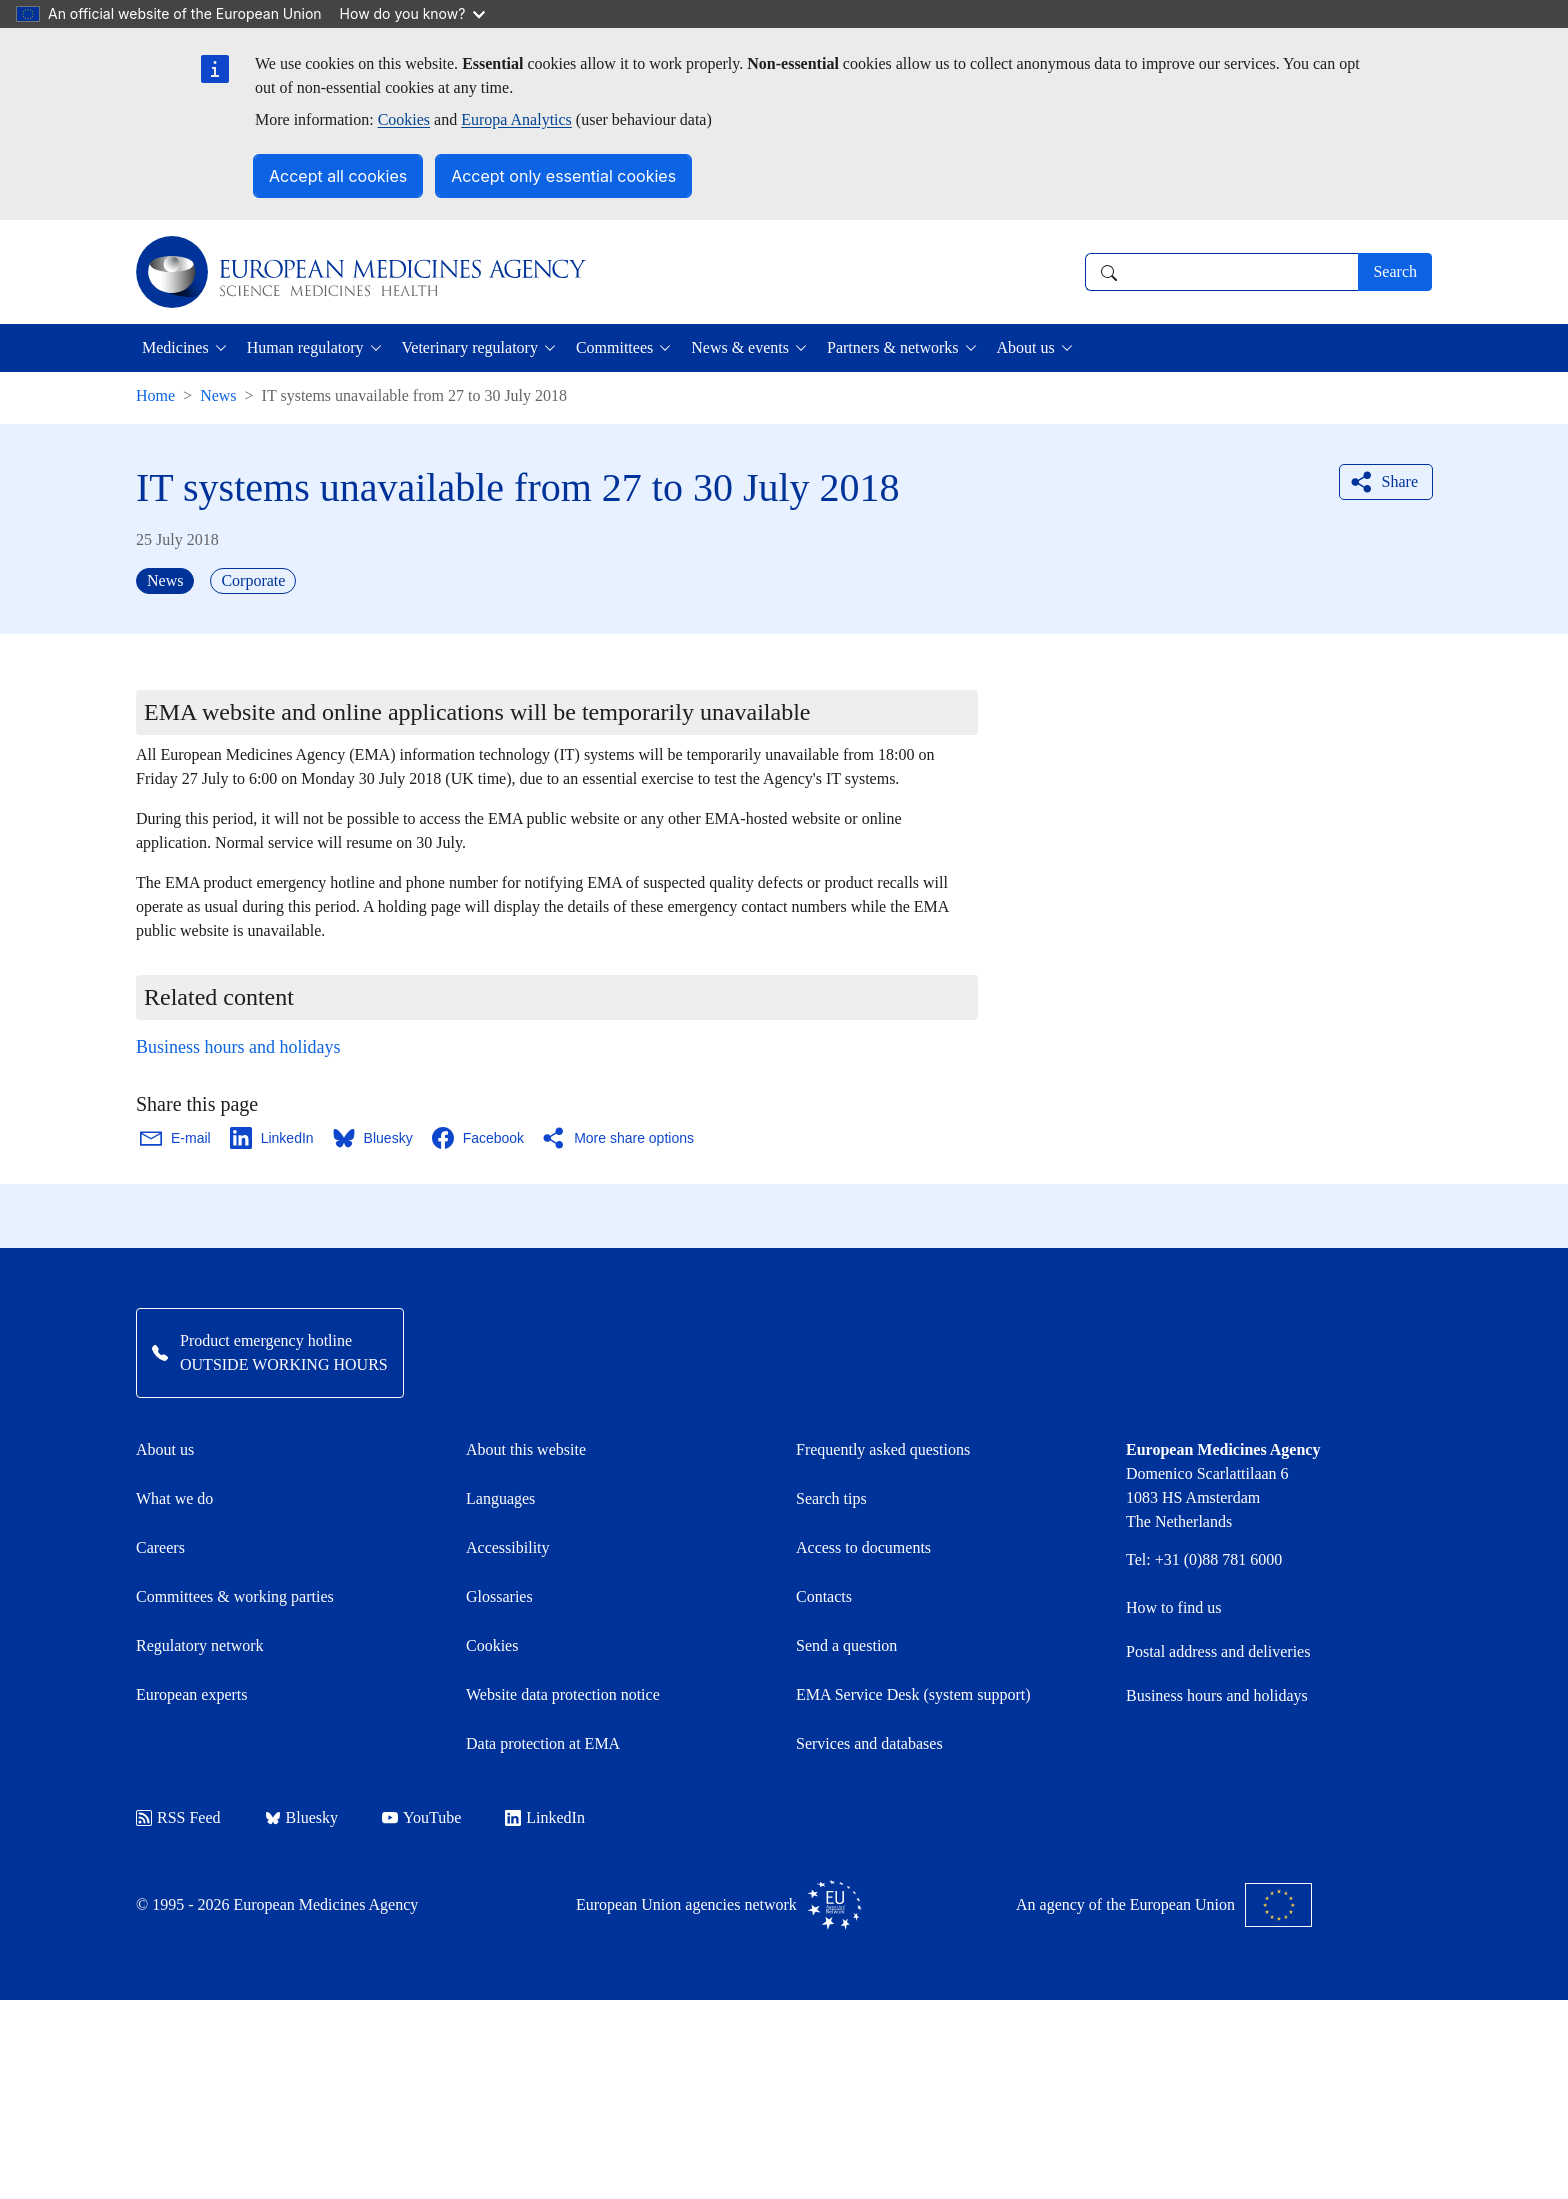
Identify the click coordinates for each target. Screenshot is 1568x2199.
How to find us (1174, 1607)
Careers (160, 1547)
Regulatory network (200, 1645)
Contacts (824, 1596)
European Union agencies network (719, 1905)
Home (155, 395)
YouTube (421, 1817)
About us (165, 1449)
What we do (174, 1498)
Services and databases (869, 1743)
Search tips (831, 1498)
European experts (192, 1694)
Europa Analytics (516, 119)
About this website (526, 1449)
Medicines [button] (175, 347)
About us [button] (1026, 347)
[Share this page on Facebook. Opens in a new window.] (479, 1138)
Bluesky (301, 1817)
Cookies (404, 119)
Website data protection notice (563, 1694)
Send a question (846, 1645)
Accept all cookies (338, 176)
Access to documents (863, 1547)
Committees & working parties (235, 1596)
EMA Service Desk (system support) (913, 1694)
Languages (500, 1498)
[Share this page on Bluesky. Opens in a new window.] (374, 1138)
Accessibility (508, 1547)
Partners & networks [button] (893, 347)
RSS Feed (178, 1817)
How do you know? (413, 13)
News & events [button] (740, 347)
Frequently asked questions (883, 1449)
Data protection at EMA (543, 1743)
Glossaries (499, 1596)
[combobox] (1221, 272)
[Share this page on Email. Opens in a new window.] (176, 1138)
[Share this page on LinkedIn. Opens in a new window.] (273, 1138)
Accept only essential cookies (563, 176)
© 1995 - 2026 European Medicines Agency (277, 1904)
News (218, 395)
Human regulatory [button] (305, 347)
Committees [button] (614, 347)
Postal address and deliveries (1218, 1651)
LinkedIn (545, 1817)
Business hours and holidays (238, 1047)
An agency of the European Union (1164, 1905)
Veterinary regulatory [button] (470, 347)
